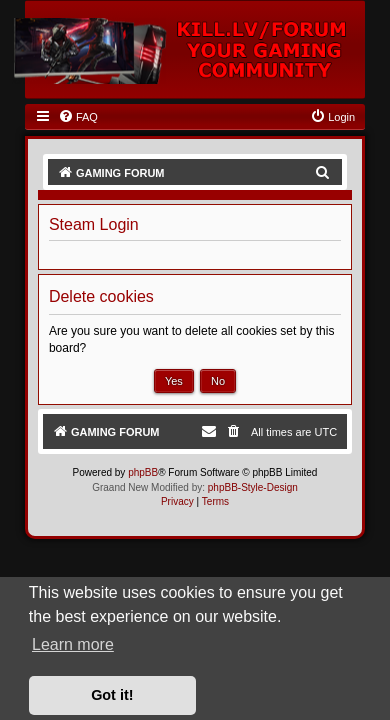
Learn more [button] (73, 644)
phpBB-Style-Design (253, 487)
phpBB (143, 472)
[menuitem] (78, 117)
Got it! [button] (112, 695)
